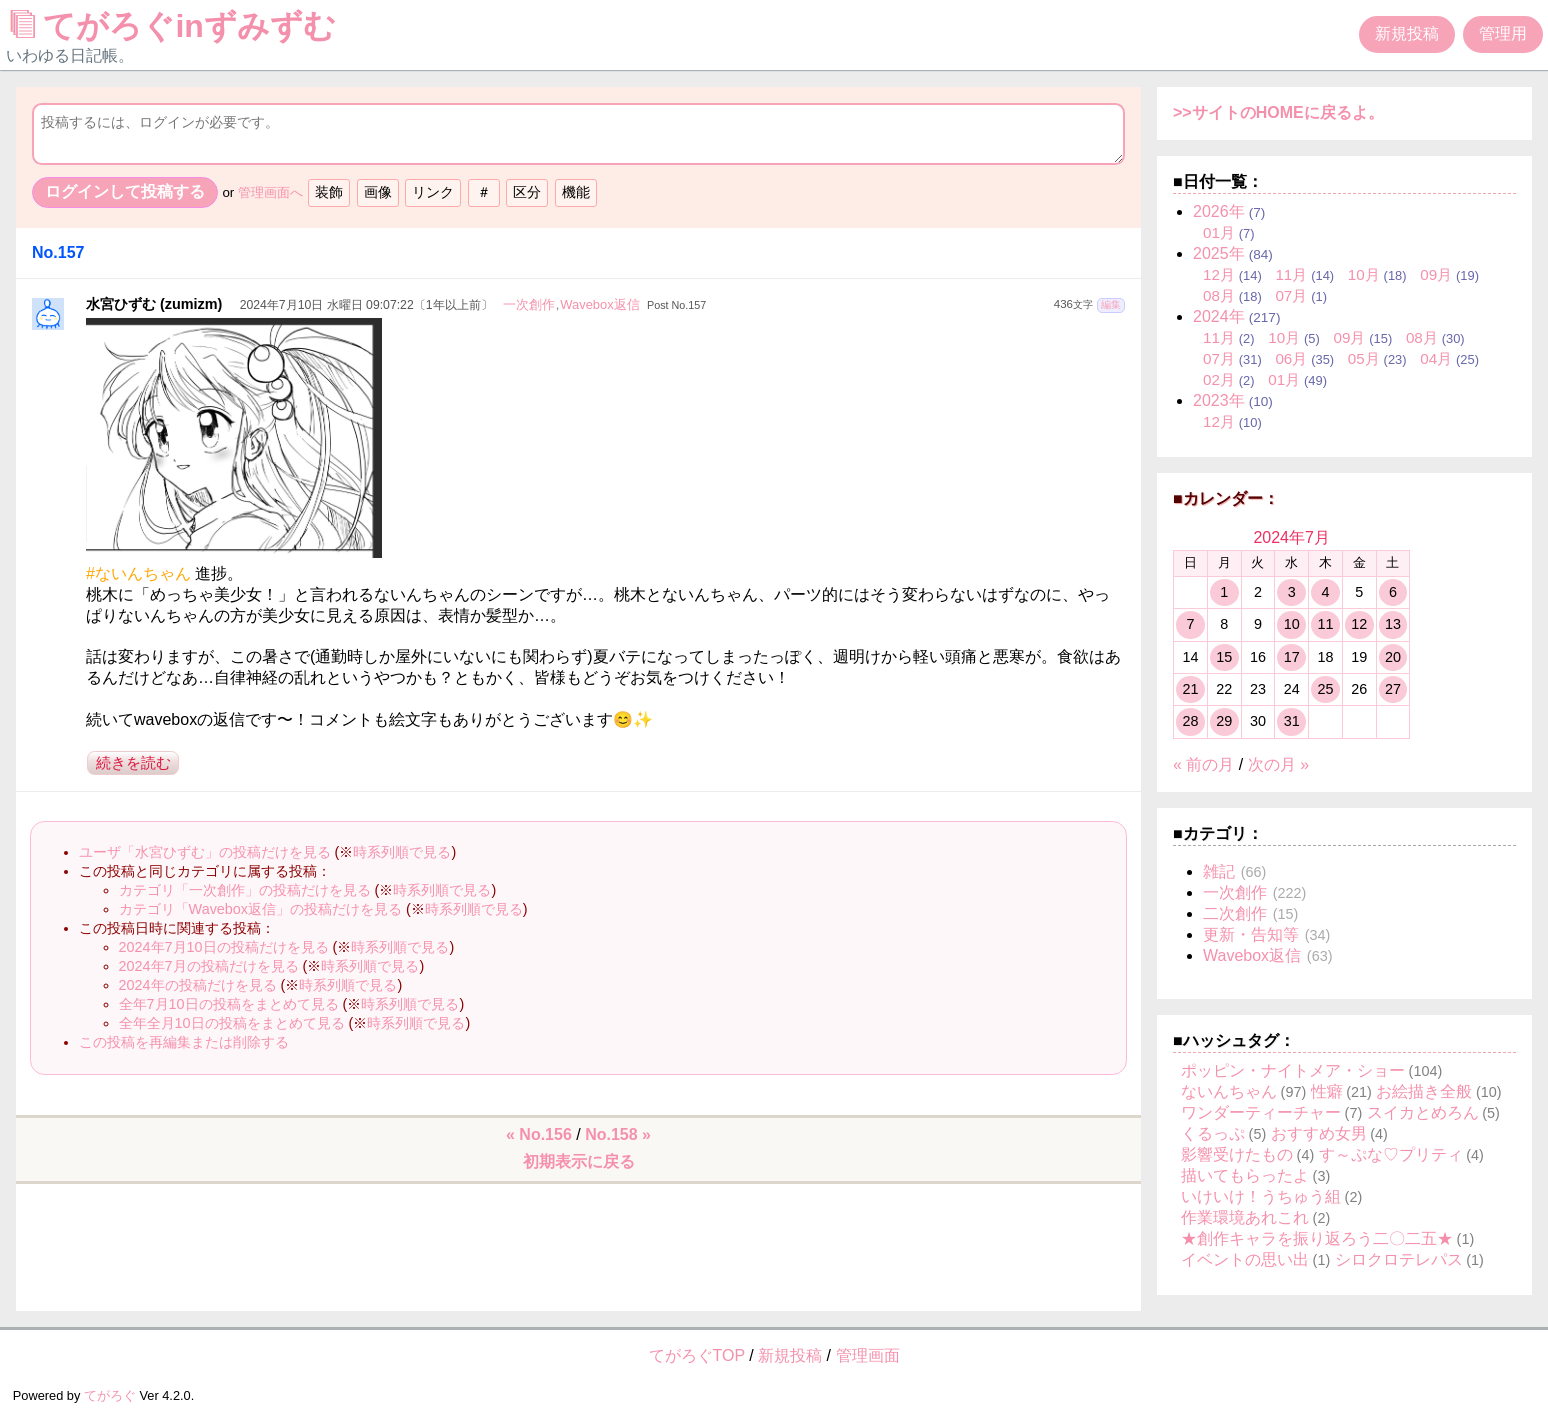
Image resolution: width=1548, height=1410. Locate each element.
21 (1190, 689)
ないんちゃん (1229, 1091)
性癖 (1327, 1091)
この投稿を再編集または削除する (184, 1042)
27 (1393, 689)
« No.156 (539, 1134)
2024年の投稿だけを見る (198, 985)
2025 (1219, 253)
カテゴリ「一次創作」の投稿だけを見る (245, 890)
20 (1393, 657)
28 (1190, 721)
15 (1224, 657)
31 (1292, 721)
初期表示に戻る (579, 1161)
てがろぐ (110, 1395)
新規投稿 (1407, 33)
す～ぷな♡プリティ (1391, 1154)
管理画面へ (270, 192)
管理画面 (868, 1355)
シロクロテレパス (1399, 1259)
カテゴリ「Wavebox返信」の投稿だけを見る (260, 909)
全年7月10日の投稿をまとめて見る (229, 1004)
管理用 (1503, 33)
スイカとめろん (1423, 1112)
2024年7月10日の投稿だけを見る (224, 947)
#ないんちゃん (138, 573)
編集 (1111, 304)
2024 (1219, 316)
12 (1359, 624)
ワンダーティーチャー (1261, 1112)
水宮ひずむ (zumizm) (154, 304)
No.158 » (618, 1134)
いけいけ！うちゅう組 (1261, 1196)
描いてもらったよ (1245, 1175)
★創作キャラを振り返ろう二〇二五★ (1317, 1238)
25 (1325, 689)
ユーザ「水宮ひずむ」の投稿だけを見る (205, 852)
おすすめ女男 (1319, 1133)
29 (1224, 721)
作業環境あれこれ (1245, 1217)
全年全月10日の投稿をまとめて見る (232, 1023)
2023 (1219, 400)
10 (1292, 624)
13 (1393, 624)
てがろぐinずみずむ (177, 26)
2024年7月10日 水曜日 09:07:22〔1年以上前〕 (366, 305)
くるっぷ (1213, 1133)
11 (1325, 624)
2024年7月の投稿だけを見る (209, 966)
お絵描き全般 (1424, 1091)
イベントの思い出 (1245, 1259)
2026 (1219, 211)
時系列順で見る (402, 852)
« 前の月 (1203, 764)
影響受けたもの (1237, 1154)
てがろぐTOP (697, 1355)
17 (1292, 657)
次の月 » (1278, 764)
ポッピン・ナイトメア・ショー (1293, 1070)
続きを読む (133, 762)
